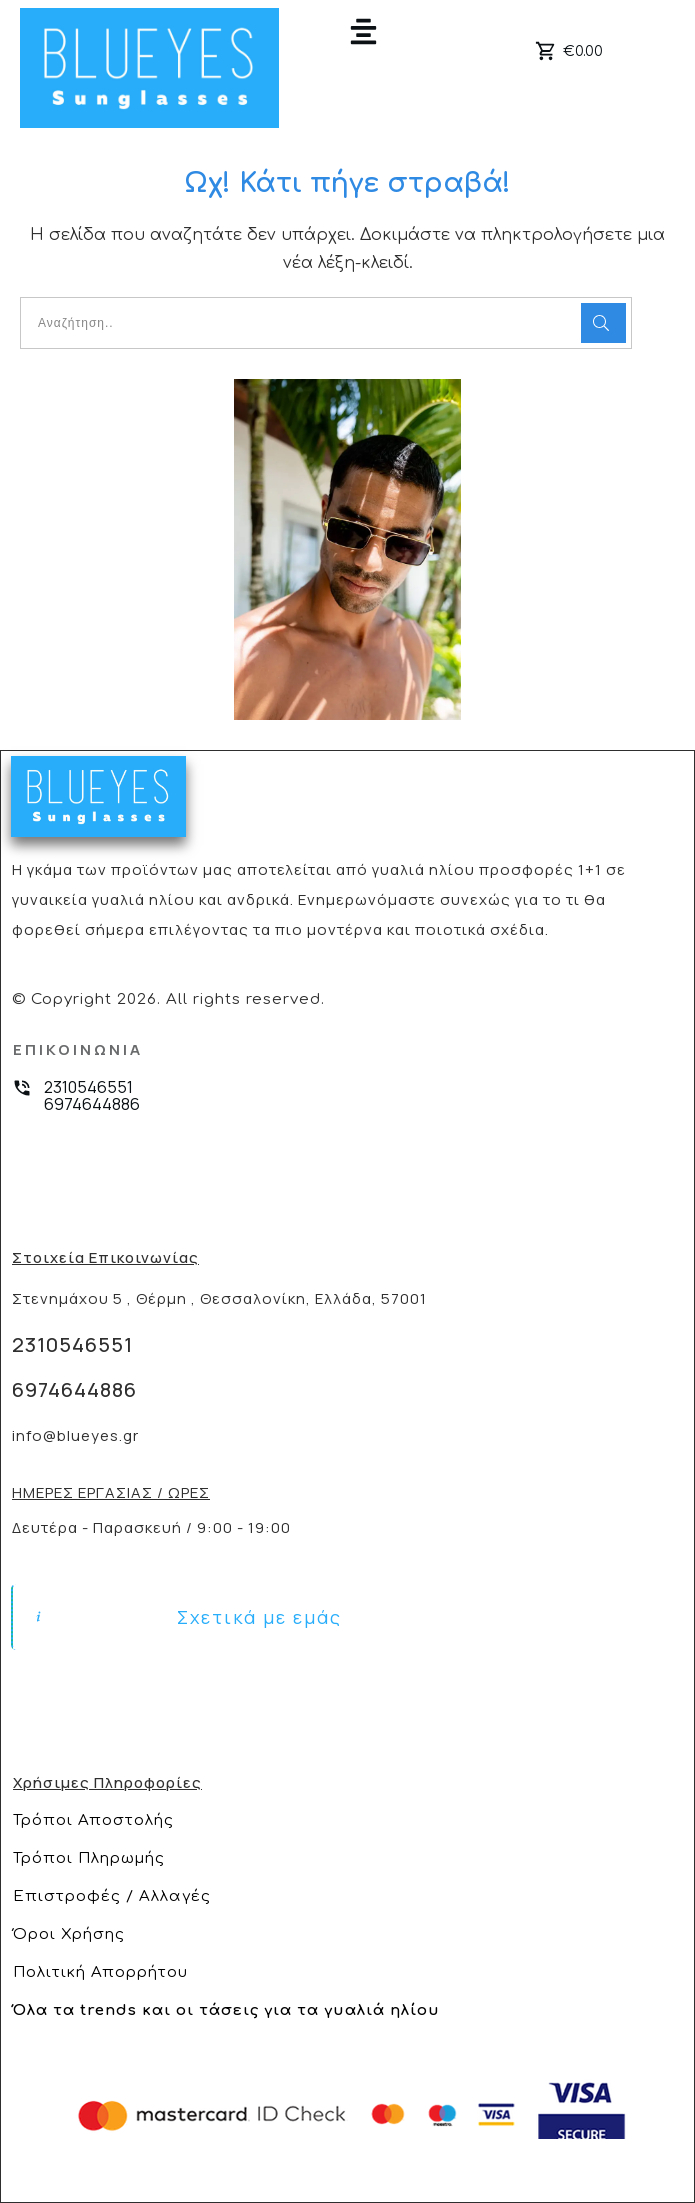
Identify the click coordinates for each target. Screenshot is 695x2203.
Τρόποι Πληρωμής (89, 1858)
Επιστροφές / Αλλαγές (112, 1896)
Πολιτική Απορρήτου (100, 1972)
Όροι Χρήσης (69, 1934)
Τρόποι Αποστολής (93, 1820)
